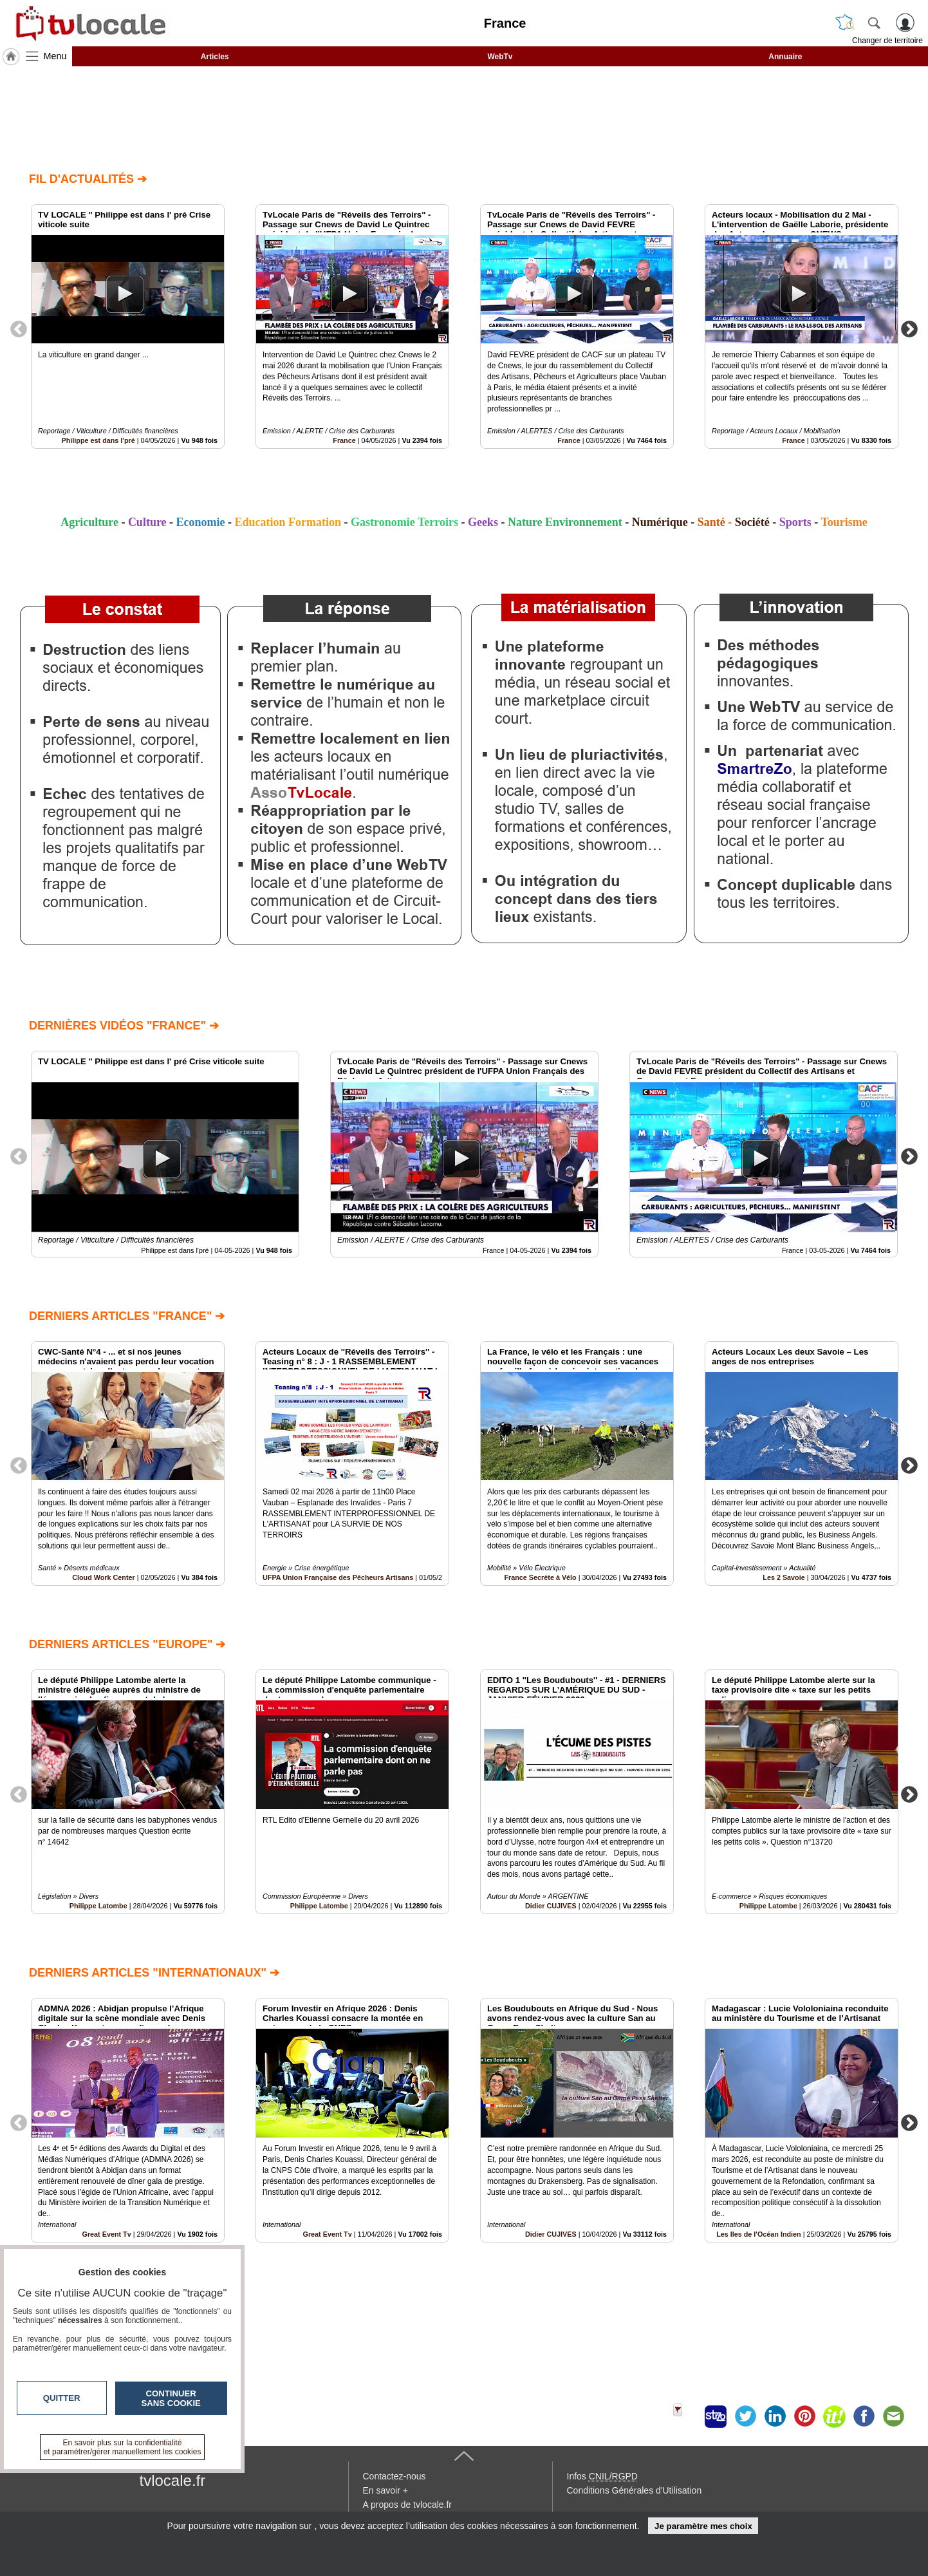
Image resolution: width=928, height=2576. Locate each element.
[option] (128, 326)
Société (752, 522)
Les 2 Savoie (783, 1577)
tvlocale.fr (173, 2480)
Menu (55, 56)
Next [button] (909, 328)
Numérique (660, 522)
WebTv (499, 56)
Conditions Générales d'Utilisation (634, 2490)
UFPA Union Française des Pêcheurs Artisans (338, 1577)
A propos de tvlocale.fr (407, 2504)
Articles (215, 56)
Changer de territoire (887, 40)
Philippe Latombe (98, 1906)
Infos (602, 2476)
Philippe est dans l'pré (98, 440)
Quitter (61, 2398)
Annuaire (785, 56)
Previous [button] (18, 328)
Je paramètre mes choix (703, 2526)
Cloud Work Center (103, 1577)
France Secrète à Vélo (540, 1577)
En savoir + (385, 2490)
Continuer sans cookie (171, 2398)
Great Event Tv (326, 2234)
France (344, 440)
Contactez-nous (394, 2476)
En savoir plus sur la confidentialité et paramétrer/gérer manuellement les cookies (122, 2447)
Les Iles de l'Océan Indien (758, 2234)
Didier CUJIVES (551, 1906)
